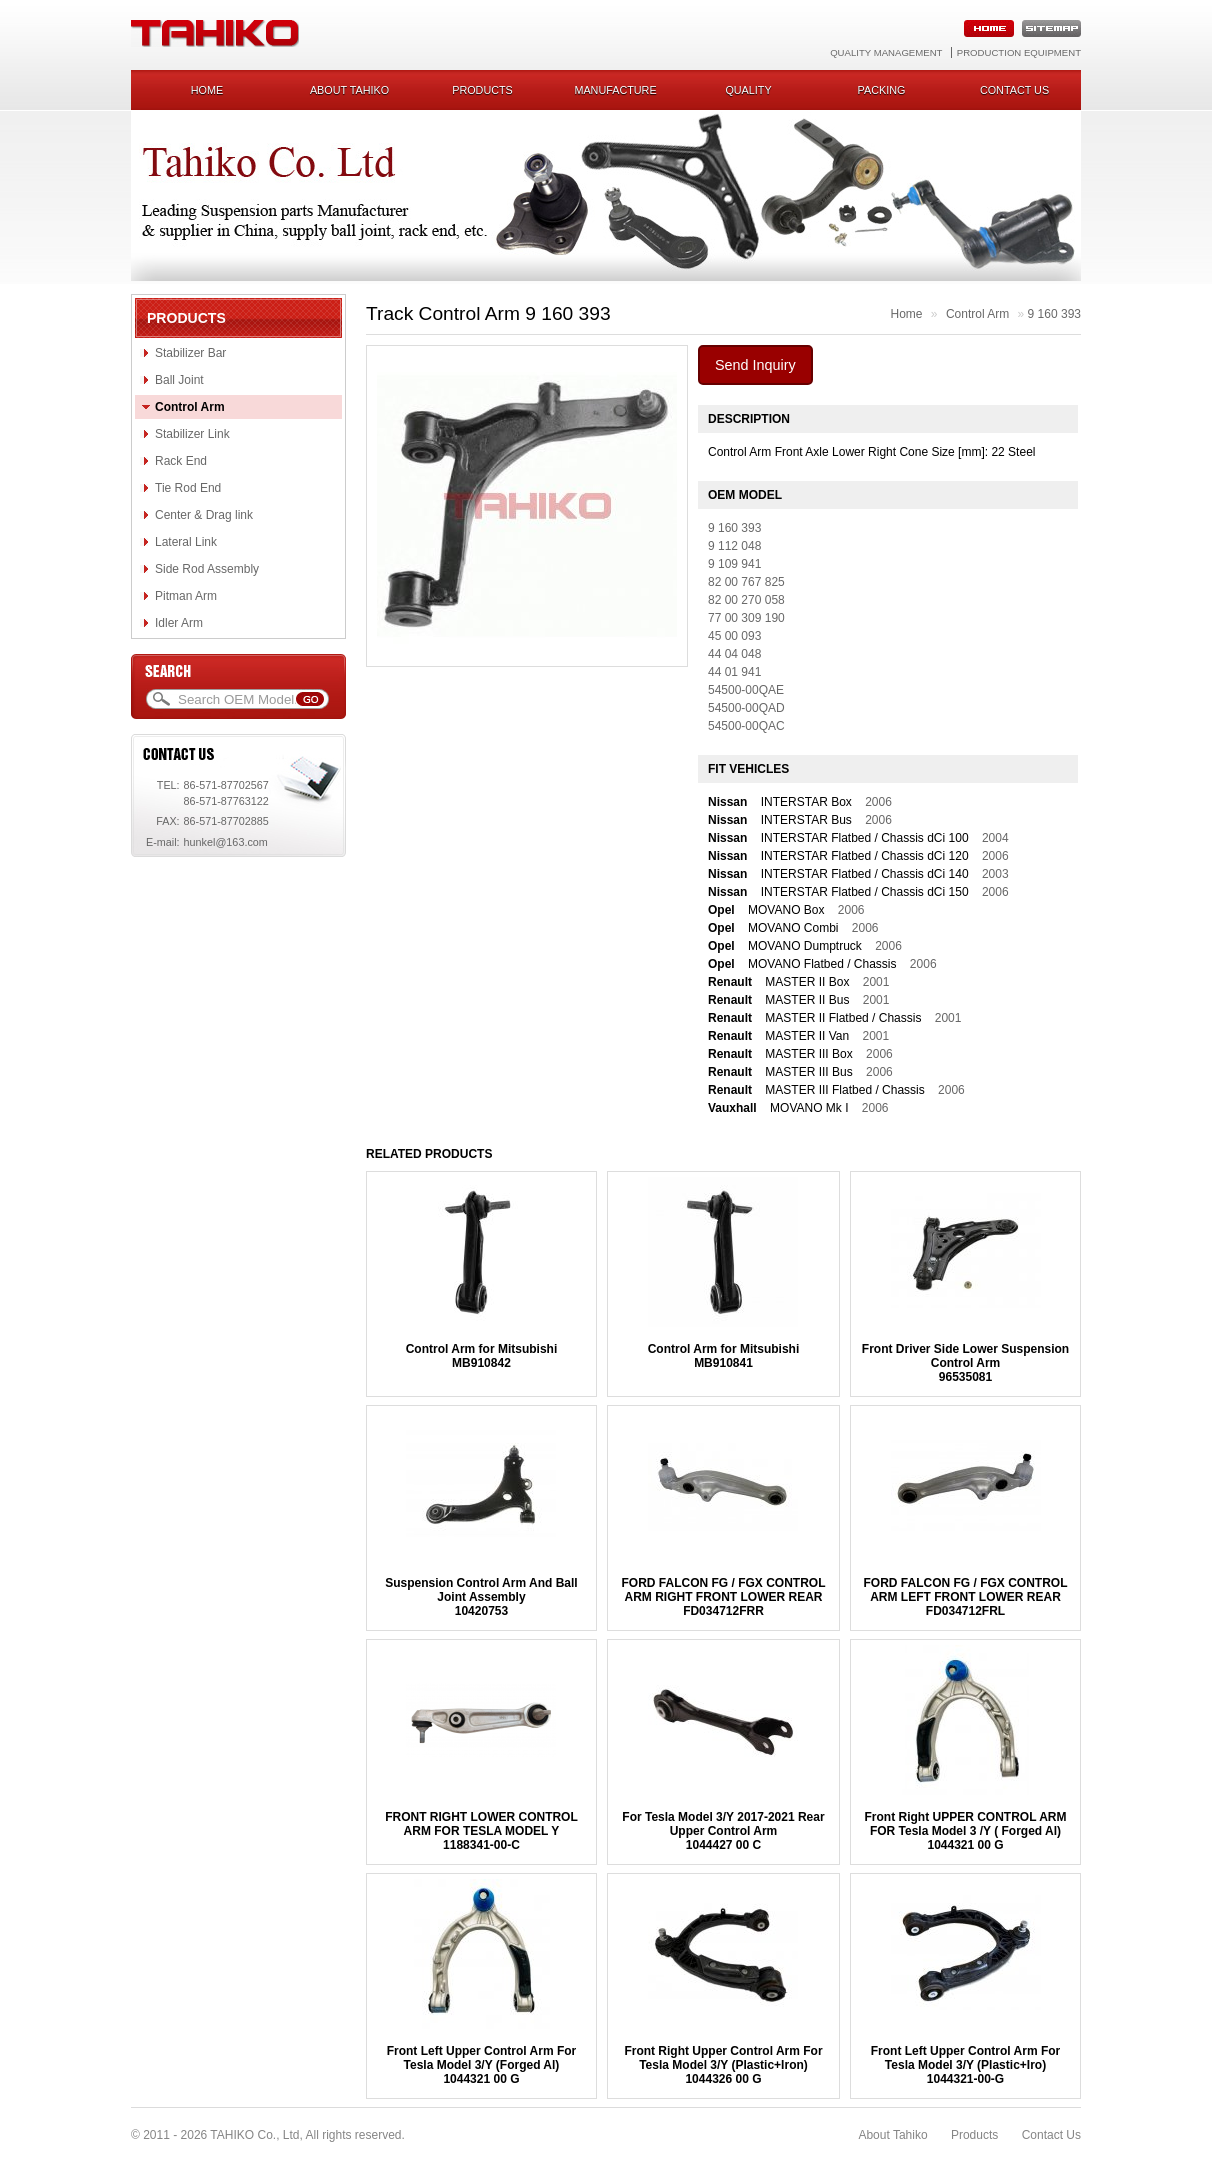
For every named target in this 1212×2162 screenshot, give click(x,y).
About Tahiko (349, 90)
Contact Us (1051, 2135)
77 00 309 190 (746, 618)
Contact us (1014, 90)
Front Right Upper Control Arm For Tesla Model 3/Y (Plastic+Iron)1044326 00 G (723, 2065)
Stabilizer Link (192, 434)
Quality (748, 90)
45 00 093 (734, 636)
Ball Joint (179, 380)
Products (482, 90)
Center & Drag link (204, 515)
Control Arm (190, 407)
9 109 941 (734, 564)
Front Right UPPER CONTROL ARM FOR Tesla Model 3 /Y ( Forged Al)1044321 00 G (966, 1831)
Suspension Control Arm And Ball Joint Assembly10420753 (481, 1597)
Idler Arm (179, 623)
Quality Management (886, 52)
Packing (882, 90)
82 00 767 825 (746, 582)
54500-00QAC (746, 726)
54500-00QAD (746, 708)
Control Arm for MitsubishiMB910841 (724, 1356)
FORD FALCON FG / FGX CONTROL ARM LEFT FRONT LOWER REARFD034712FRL (966, 1597)
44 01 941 (734, 672)
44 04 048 (734, 654)
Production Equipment (1019, 52)
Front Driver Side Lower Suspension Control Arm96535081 (965, 1363)
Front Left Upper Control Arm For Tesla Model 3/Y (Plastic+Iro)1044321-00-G (966, 2065)
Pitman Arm (186, 596)
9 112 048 (734, 546)
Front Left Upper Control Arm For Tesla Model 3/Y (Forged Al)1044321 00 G (482, 2065)
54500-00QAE (746, 690)
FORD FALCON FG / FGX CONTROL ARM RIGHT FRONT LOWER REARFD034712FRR (723, 1597)
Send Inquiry (755, 365)
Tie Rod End (188, 488)
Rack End (181, 461)
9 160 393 (1054, 314)
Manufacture (615, 90)
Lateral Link (186, 542)
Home (207, 90)
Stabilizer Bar (190, 353)
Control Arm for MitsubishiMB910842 (482, 1356)
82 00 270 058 (746, 600)
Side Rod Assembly (207, 569)
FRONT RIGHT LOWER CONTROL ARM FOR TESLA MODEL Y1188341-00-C (481, 1831)
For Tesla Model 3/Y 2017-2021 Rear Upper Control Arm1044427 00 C (723, 1831)
